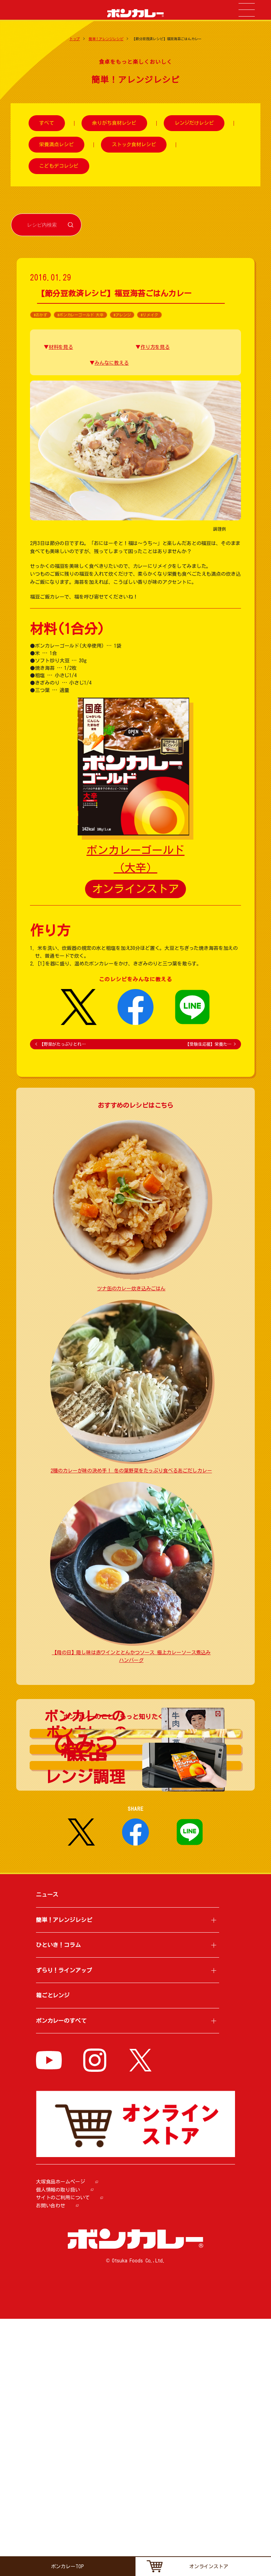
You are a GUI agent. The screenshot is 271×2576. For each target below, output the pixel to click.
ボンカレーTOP (67, 2566)
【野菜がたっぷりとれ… (60, 1044)
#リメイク (149, 315)
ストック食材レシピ (134, 144)
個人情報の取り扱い (58, 2447)
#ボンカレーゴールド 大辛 (80, 315)
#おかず (40, 315)
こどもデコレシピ (58, 165)
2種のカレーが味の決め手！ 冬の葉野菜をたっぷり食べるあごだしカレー (131, 1470)
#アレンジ (122, 315)
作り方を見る (155, 347)
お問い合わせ (50, 2462)
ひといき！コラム (58, 2202)
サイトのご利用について (63, 2454)
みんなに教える (112, 362)
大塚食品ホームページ (60, 2439)
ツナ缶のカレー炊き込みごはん (131, 1288)
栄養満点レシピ (56, 144)
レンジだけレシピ (194, 123)
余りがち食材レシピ (114, 123)
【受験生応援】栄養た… (210, 1044)
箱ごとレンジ (53, 2252)
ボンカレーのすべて (61, 2278)
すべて (46, 123)
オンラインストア (135, 888)
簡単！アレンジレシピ (106, 39)
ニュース (47, 2152)
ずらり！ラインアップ (64, 2227)
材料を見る (61, 347)
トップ (75, 39)
